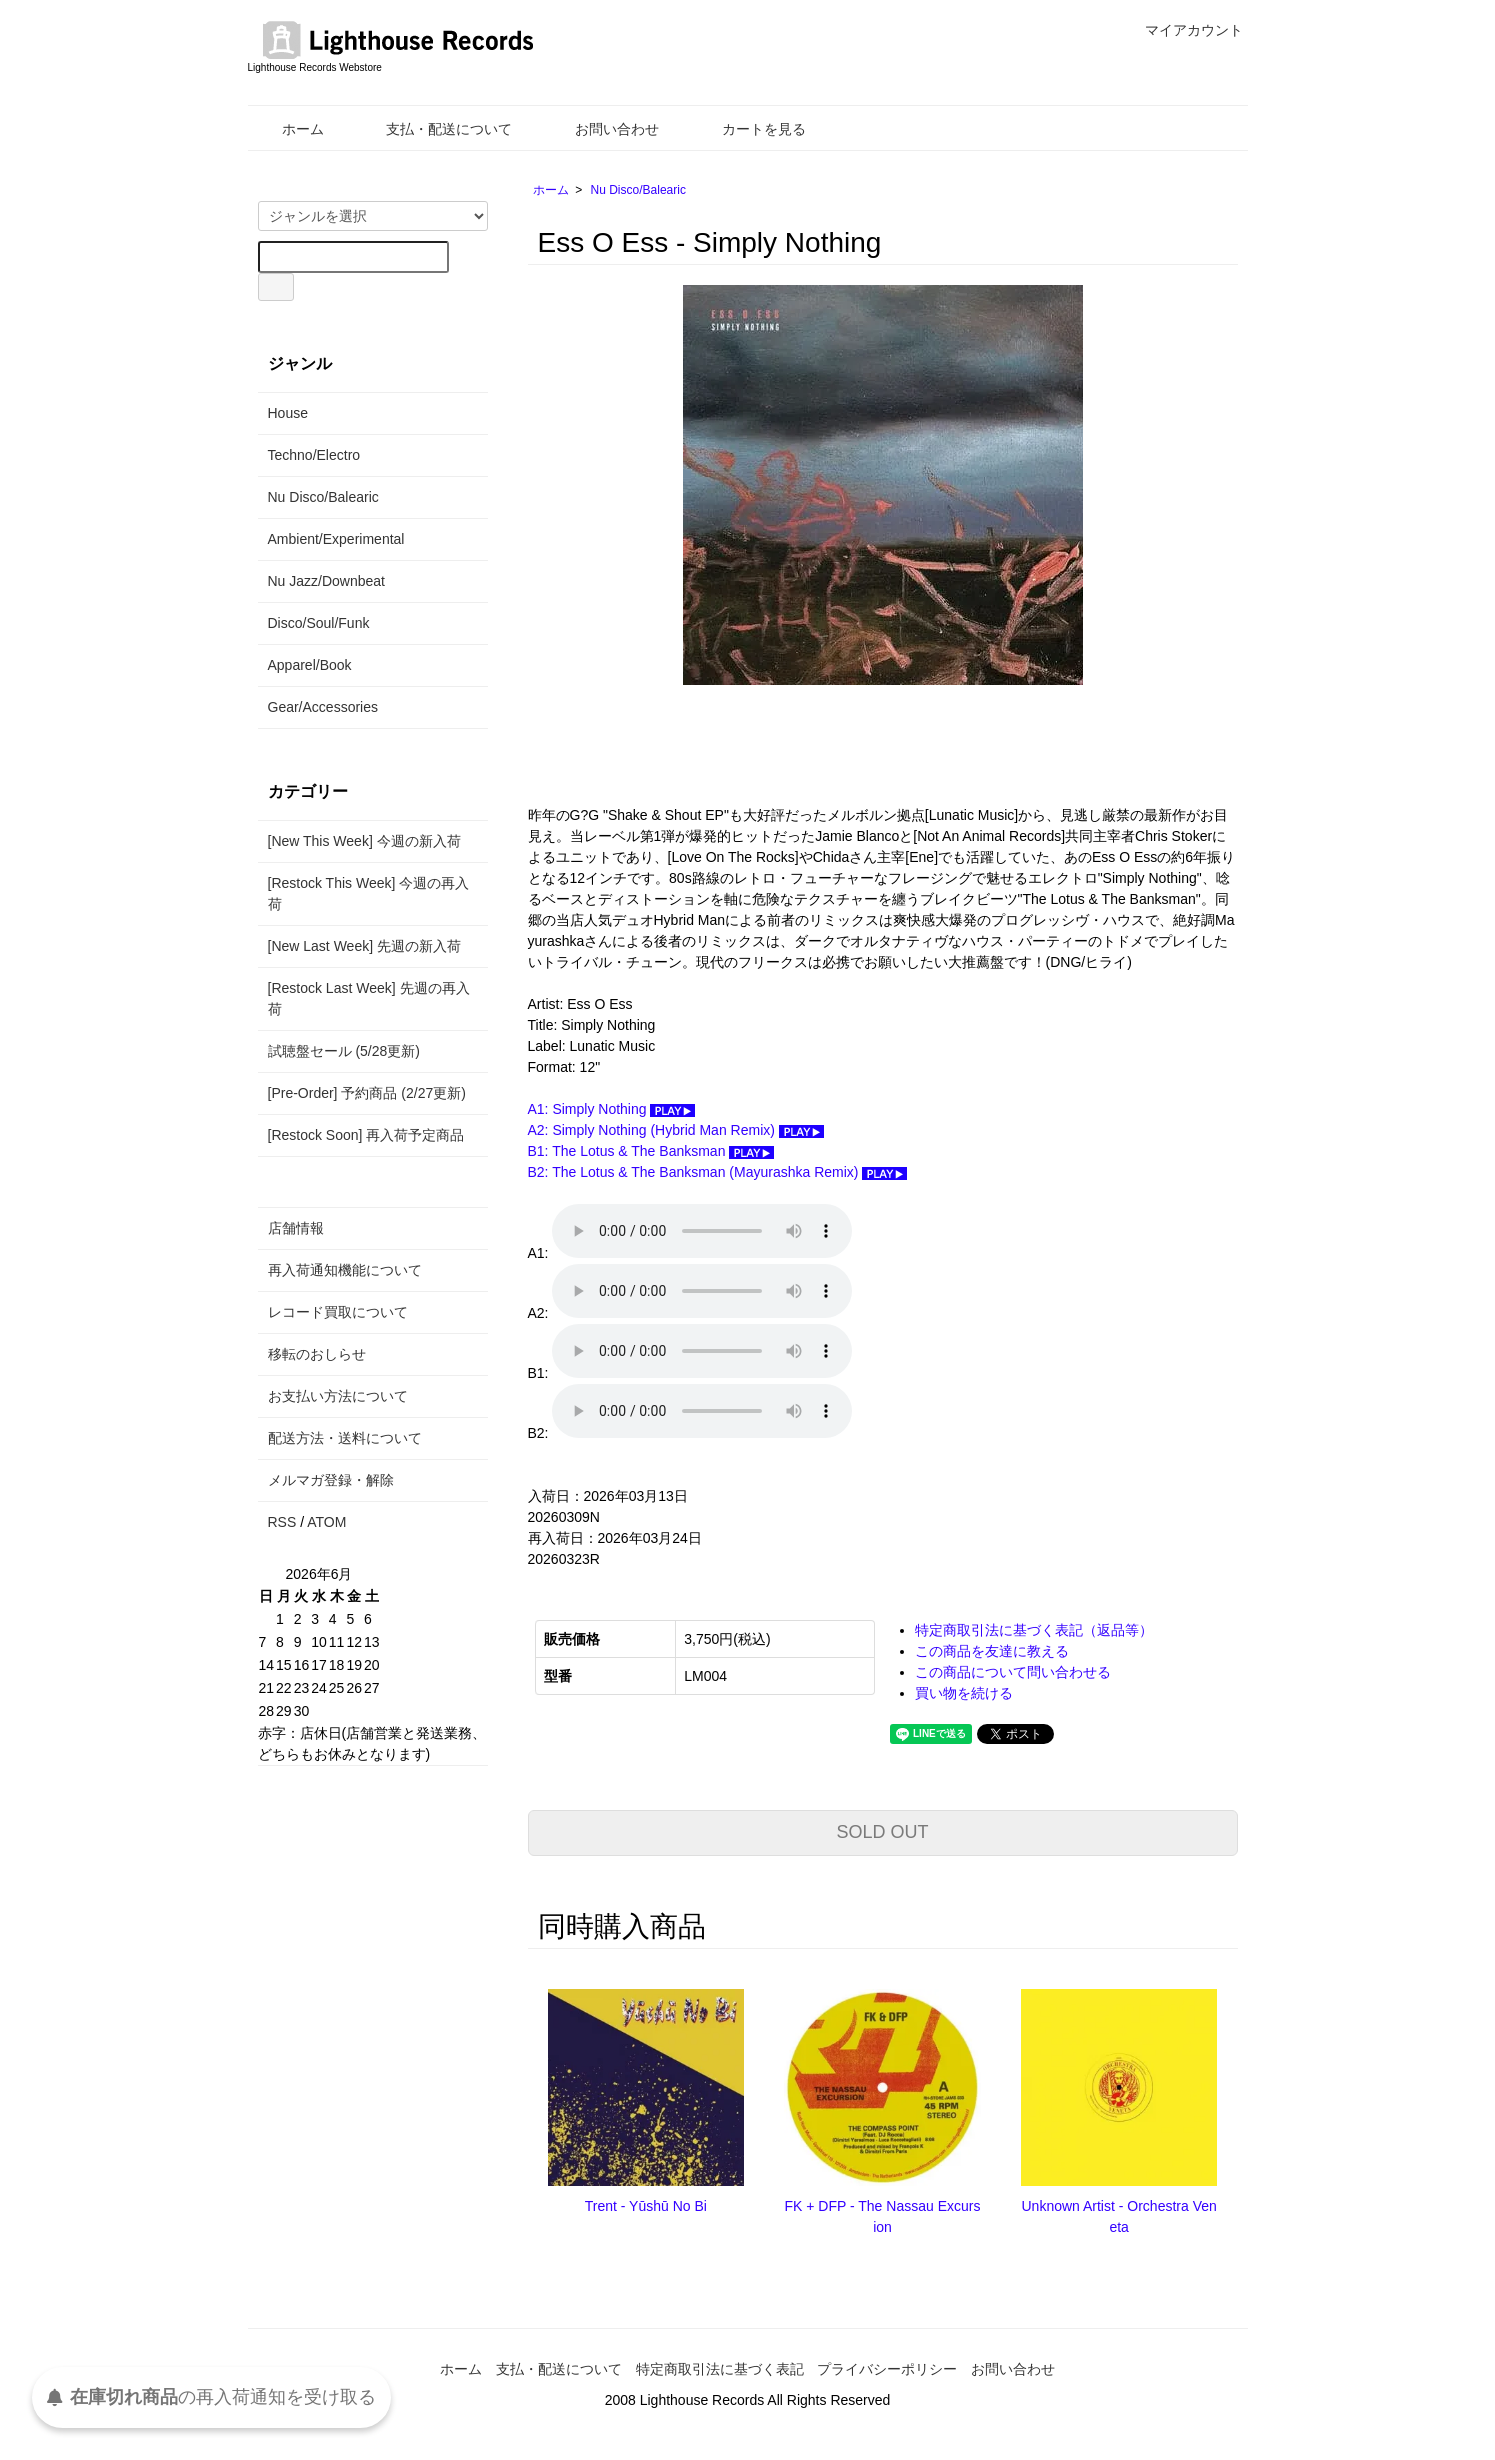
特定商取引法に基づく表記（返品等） (1034, 1630)
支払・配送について (434, 129)
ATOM (326, 1522)
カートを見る (749, 129)
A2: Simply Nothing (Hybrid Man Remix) (676, 1130)
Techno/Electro (314, 455)
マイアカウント (1183, 30)
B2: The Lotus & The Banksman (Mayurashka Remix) (718, 1172)
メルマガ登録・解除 (331, 1480)
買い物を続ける (964, 1693)
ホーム (288, 129)
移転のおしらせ (317, 1354)
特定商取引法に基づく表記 (720, 2369)
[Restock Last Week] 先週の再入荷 (369, 998)
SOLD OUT (882, 1832)
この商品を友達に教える (992, 1651)
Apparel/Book (310, 665)
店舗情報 (296, 1228)
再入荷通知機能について (345, 1270)
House (288, 413)
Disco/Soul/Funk (319, 623)
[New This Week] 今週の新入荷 (364, 841)
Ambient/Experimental (336, 539)
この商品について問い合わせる (1013, 1672)
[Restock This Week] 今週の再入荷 (369, 893)
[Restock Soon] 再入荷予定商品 (366, 1135)
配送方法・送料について (345, 1438)
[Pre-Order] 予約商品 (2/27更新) (367, 1093)
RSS (282, 1522)
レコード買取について (338, 1312)
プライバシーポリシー (887, 2369)
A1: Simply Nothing (612, 1109)
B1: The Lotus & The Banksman (651, 1151)
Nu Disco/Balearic (638, 190)
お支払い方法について (338, 1396)
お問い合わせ (602, 129)
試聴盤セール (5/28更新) (344, 1051)
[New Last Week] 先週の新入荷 (364, 946)
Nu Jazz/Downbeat (327, 581)
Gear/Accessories (323, 707)
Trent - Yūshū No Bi (646, 2206)
